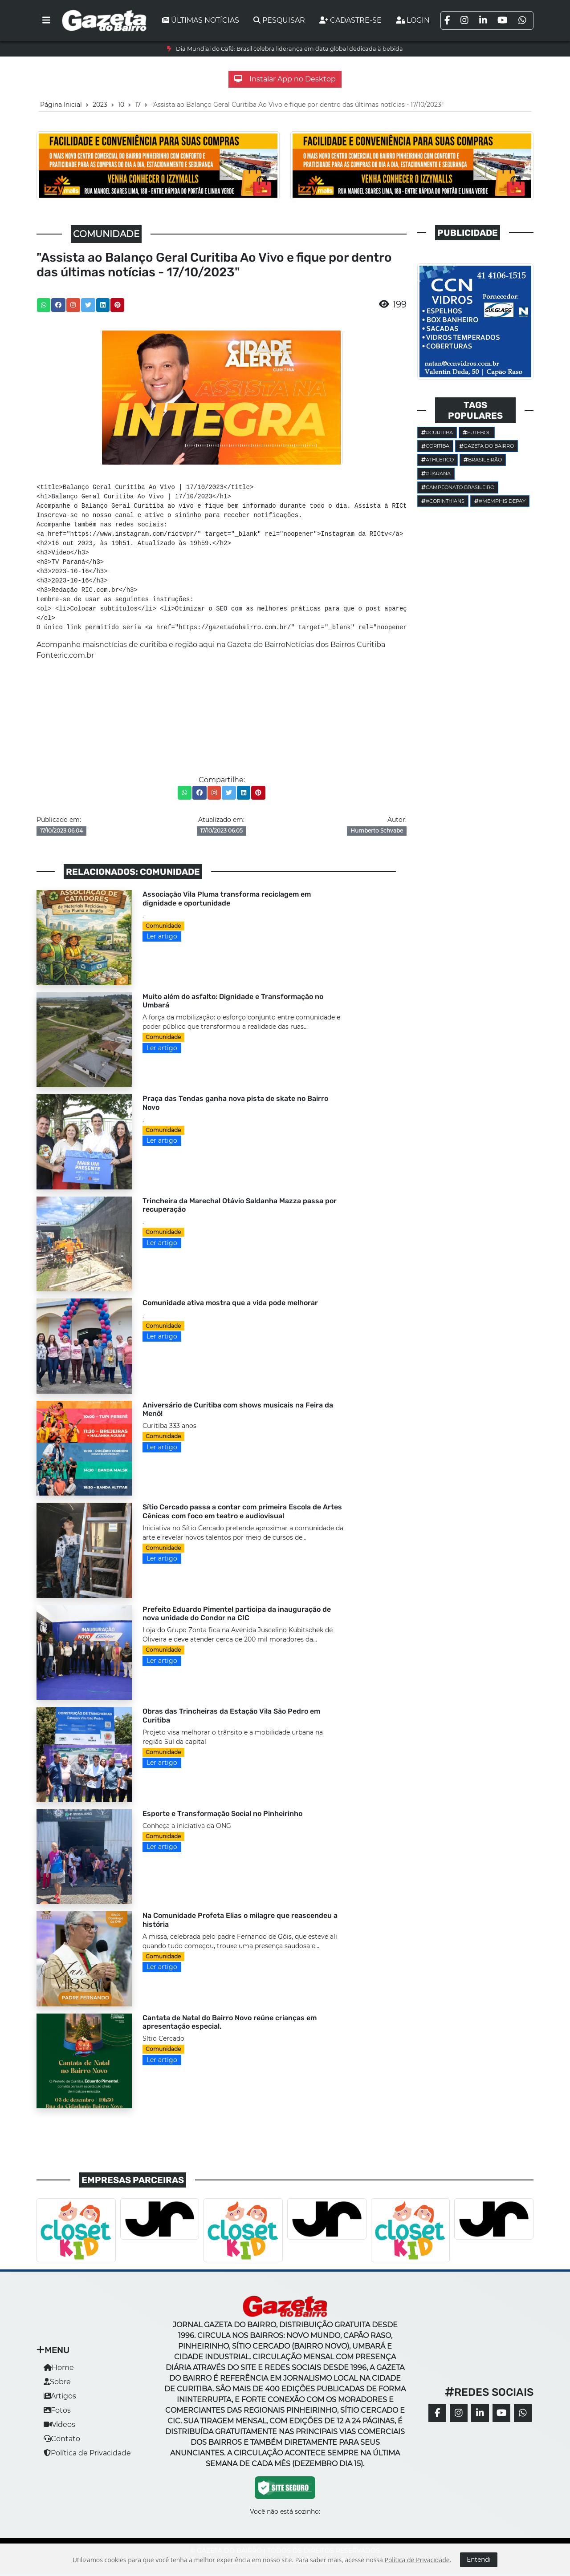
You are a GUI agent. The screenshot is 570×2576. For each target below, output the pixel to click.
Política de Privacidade (87, 2453)
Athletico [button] (437, 460)
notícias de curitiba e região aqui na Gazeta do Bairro (192, 644)
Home (59, 2367)
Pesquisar (279, 20)
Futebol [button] (477, 432)
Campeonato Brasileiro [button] (457, 487)
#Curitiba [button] (437, 432)
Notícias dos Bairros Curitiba (335, 644)
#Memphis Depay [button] (499, 501)
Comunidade (163, 925)
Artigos (60, 2396)
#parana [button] (436, 473)
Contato (62, 2438)
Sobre (57, 2382)
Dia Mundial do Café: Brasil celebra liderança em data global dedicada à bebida (289, 48)
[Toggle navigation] (46, 20)
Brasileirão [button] (483, 460)
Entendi (479, 2560)
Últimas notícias (200, 20)
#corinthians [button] (442, 501)
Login (413, 20)
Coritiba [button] (435, 446)
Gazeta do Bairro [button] (486, 446)
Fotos (57, 2410)
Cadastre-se (350, 20)
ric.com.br (76, 655)
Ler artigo (162, 936)
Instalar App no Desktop (285, 79)
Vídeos (59, 2424)
